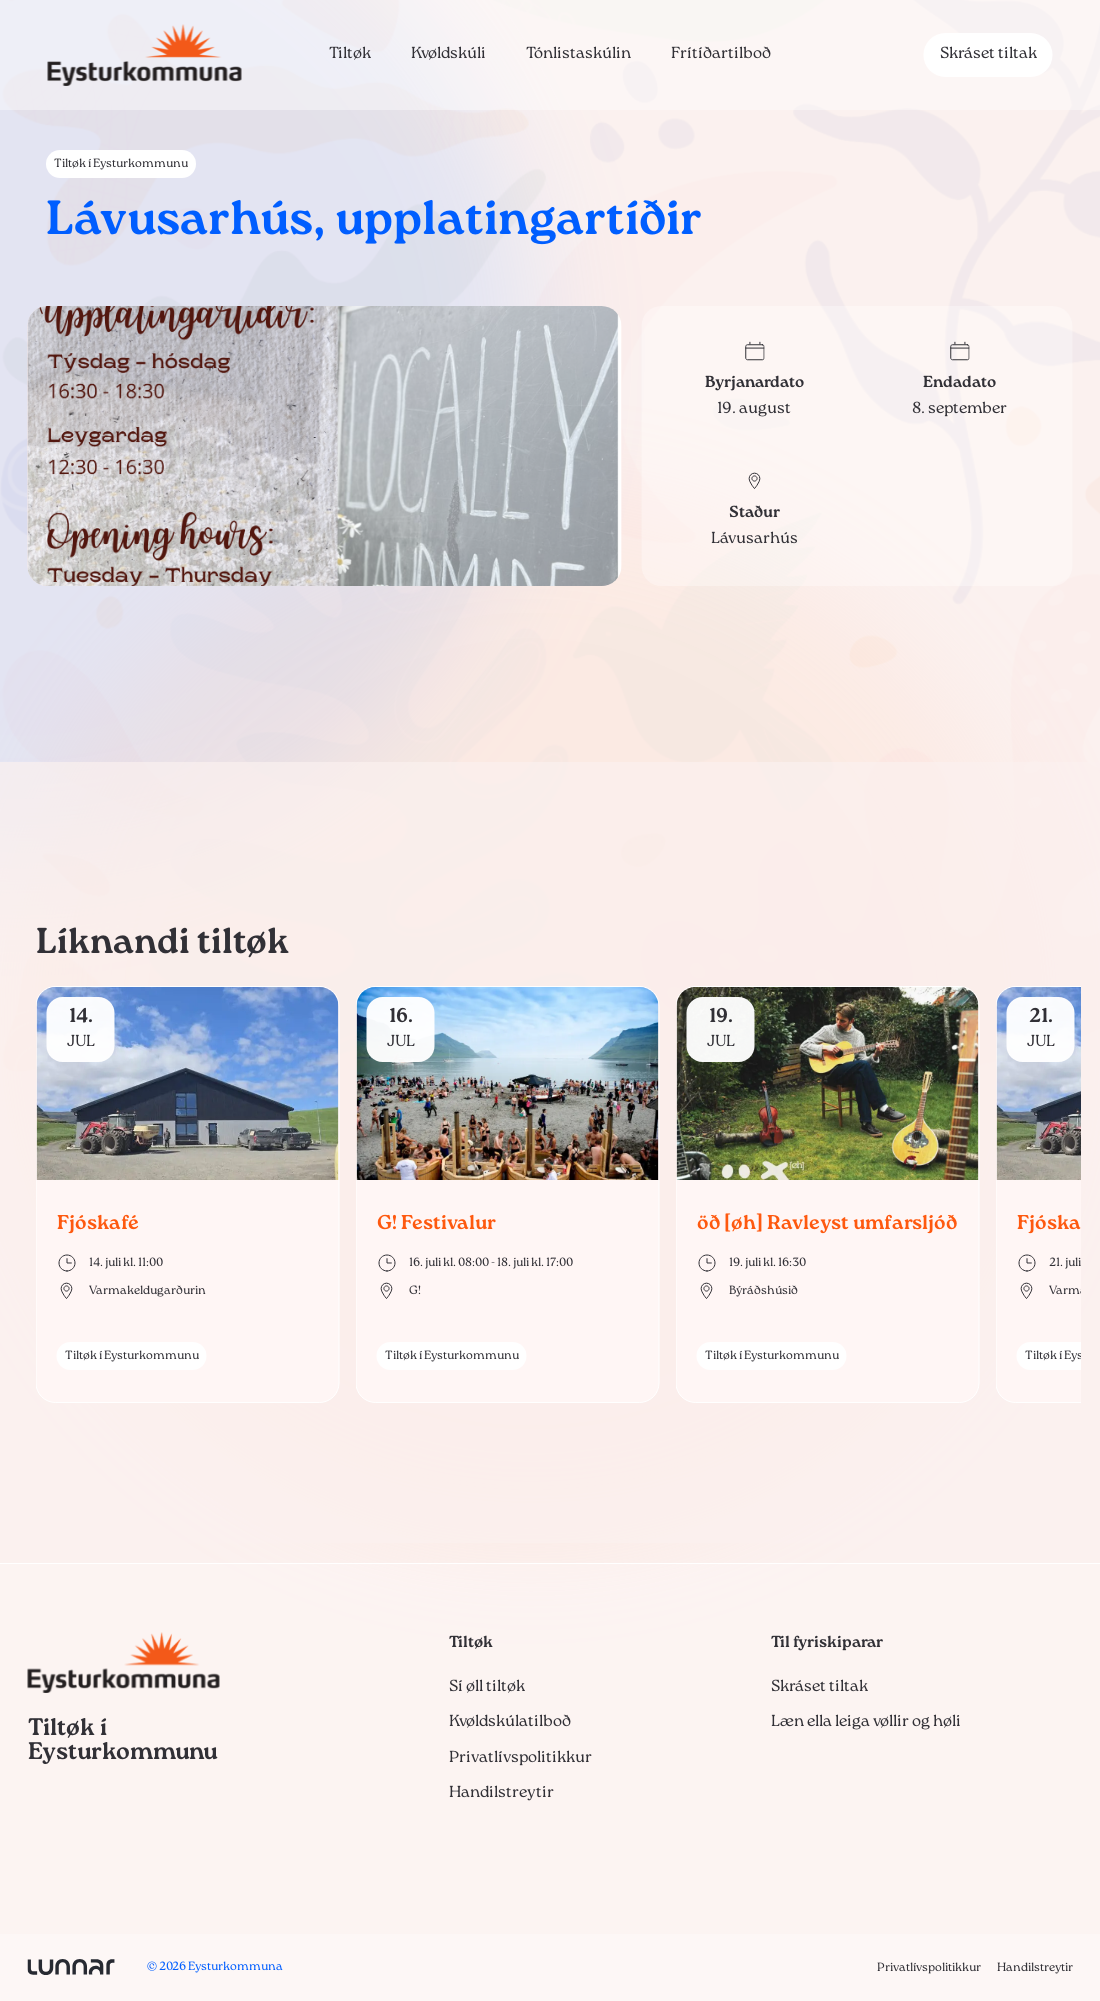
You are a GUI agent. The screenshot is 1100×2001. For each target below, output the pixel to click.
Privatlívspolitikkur (520, 1758)
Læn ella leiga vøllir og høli (866, 1722)
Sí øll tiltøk (487, 1687)
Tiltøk (350, 54)
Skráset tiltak (988, 54)
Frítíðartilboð (721, 54)
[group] (188, 1194)
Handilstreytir (501, 1793)
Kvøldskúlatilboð (510, 1722)
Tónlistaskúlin (578, 54)
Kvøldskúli (448, 54)
